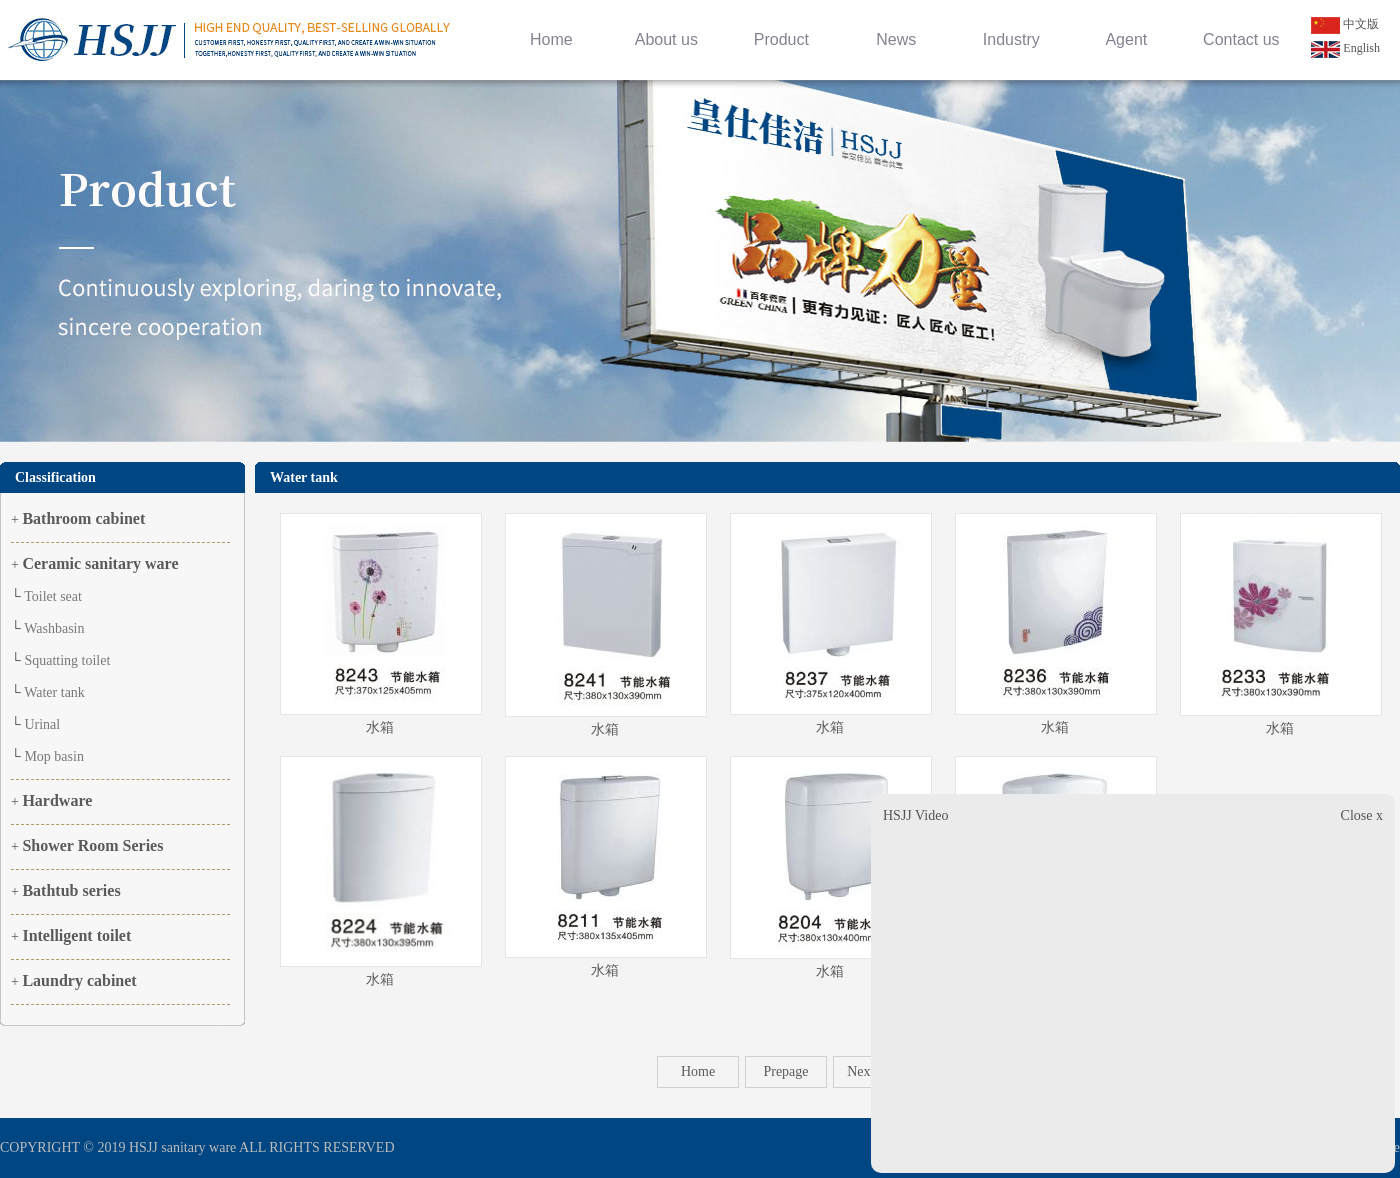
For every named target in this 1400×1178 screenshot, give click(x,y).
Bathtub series (71, 890)
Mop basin (54, 756)
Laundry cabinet (79, 980)
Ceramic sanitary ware (100, 563)
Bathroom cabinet (83, 518)
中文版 (1345, 24)
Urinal (42, 724)
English (1345, 48)
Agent (1126, 39)
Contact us (1241, 39)
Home (551, 39)
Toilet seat (53, 596)
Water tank (54, 692)
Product (781, 39)
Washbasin (54, 628)
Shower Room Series (92, 845)
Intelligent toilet (76, 935)
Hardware (57, 800)
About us (666, 39)
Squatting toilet (67, 660)
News (896, 39)
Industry (1011, 39)
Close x (1362, 815)
